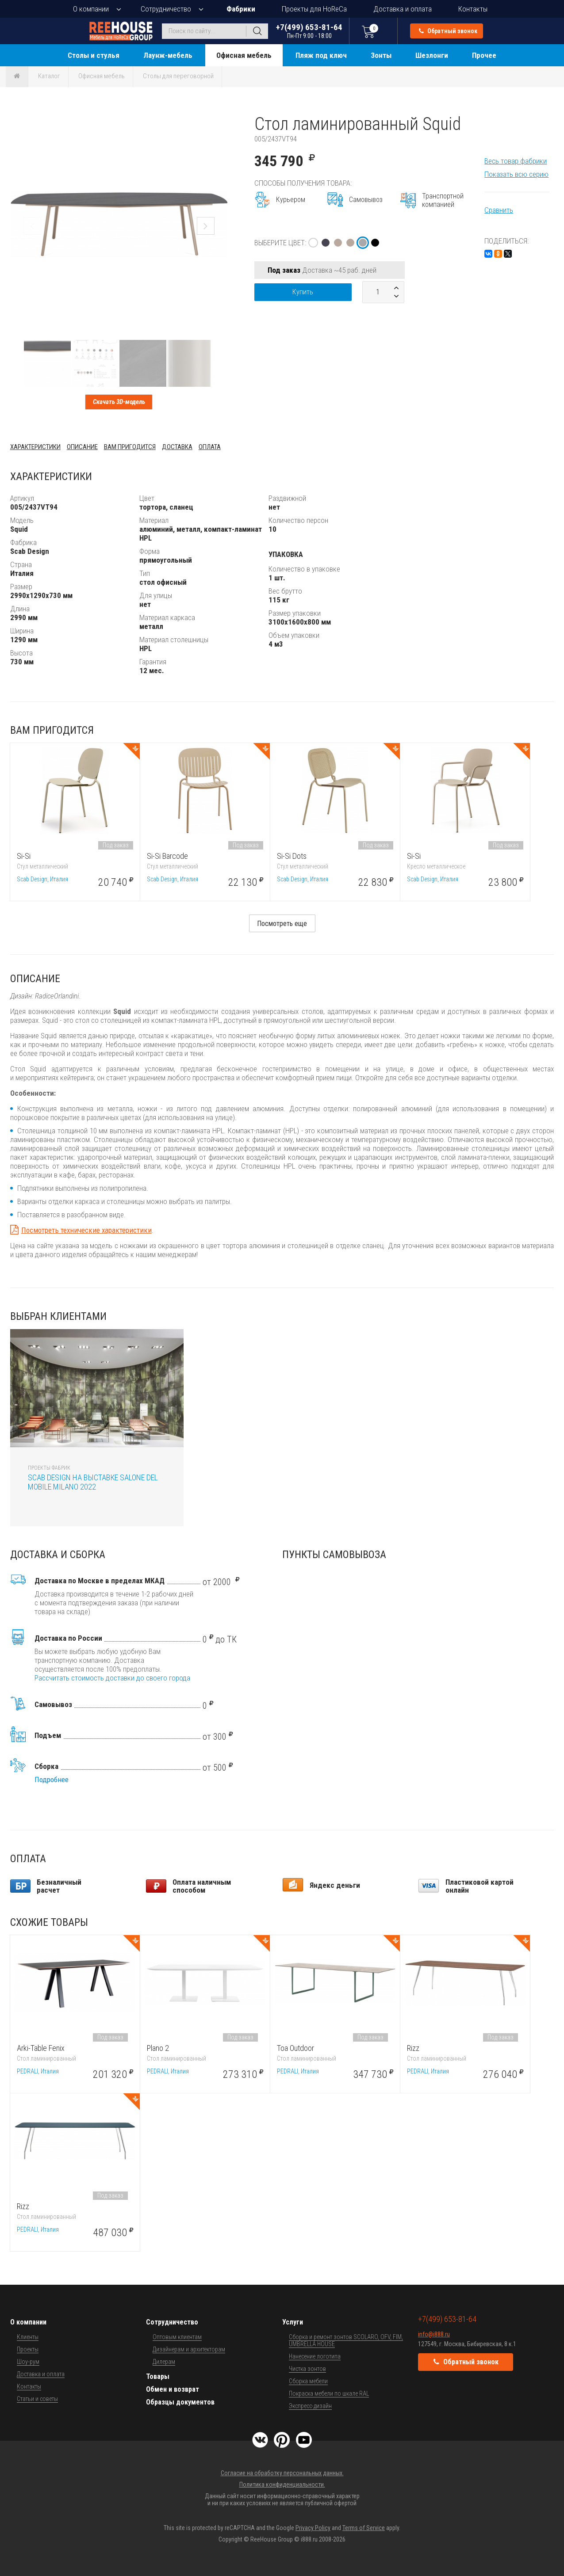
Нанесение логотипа (315, 2356)
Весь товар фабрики (515, 160)
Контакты (472, 8)
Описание (82, 447)
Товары (157, 2376)
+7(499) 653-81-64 (309, 30)
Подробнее (52, 1779)
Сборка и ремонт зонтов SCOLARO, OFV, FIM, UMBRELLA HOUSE (346, 2340)
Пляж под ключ (321, 55)
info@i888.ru (434, 2334)
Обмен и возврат (172, 2389)
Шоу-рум (28, 2361)
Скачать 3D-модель (119, 402)
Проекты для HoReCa (314, 8)
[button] (220, 121)
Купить (302, 292)
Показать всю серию (516, 174)
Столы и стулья (93, 55)
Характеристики (35, 447)
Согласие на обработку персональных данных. (282, 2473)
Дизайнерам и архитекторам (189, 2349)
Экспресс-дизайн (310, 2405)
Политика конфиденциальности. (282, 2484)
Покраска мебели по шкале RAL (329, 2393)
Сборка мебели (308, 2381)
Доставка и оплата (402, 8)
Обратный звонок (448, 30)
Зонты (381, 55)
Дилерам (164, 2361)
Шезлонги (431, 55)
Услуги (292, 2322)
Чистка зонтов (307, 2368)
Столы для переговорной (178, 76)
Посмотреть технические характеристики (86, 1230)
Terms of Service (363, 2527)
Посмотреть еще (282, 923)
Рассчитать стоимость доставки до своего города (112, 1677)
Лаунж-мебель (167, 55)
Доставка (177, 447)
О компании (91, 8)
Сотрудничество (166, 8)
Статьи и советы (37, 2398)
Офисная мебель (244, 55)
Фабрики (240, 8)
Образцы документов (180, 2402)
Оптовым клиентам (177, 2336)
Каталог (49, 76)
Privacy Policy (312, 2527)
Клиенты (27, 2336)
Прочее (484, 55)
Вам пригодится (130, 447)
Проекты (27, 2349)
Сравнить (498, 210)
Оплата (210, 447)
